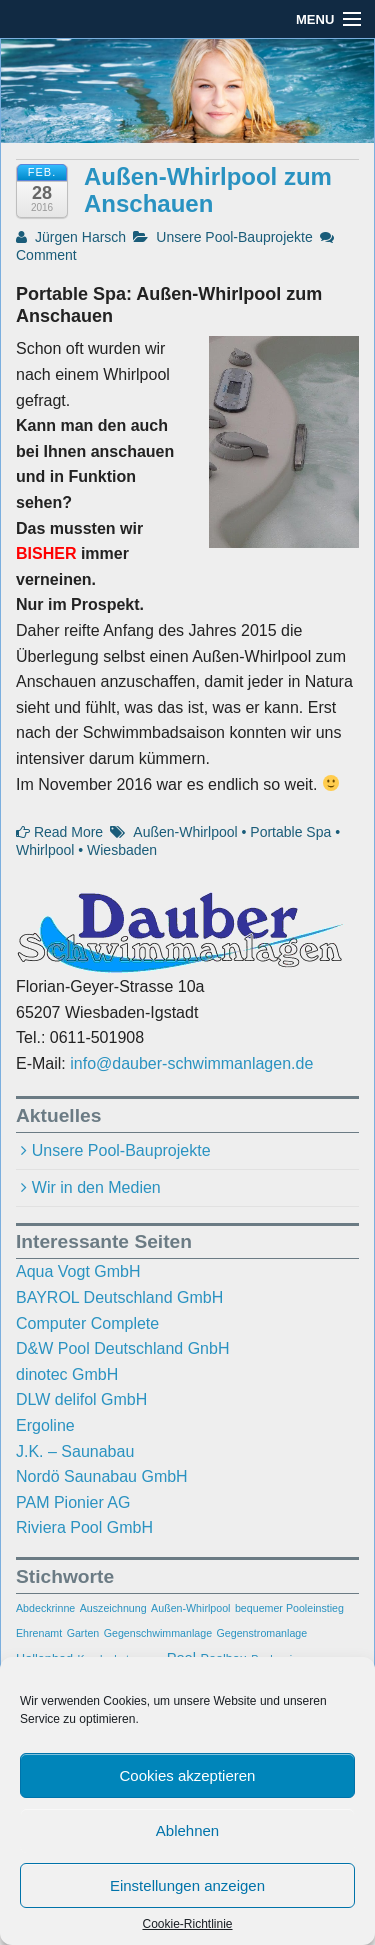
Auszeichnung (113, 1608)
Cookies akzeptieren (188, 1775)
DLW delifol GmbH (81, 1399)
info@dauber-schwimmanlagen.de (191, 1063)
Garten (83, 1633)
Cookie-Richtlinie (187, 1924)
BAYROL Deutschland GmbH (119, 1297)
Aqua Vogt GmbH (78, 1271)
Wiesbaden (122, 850)
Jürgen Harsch (71, 237)
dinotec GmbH (67, 1374)
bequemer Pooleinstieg (289, 1608)
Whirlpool (45, 850)
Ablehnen (187, 1830)
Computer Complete (87, 1323)
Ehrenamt (39, 1633)
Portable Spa (290, 832)
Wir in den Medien (96, 1187)
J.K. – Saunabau (75, 1451)
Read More (59, 832)
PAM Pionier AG (73, 1502)
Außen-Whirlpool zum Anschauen (208, 189)
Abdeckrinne (45, 1608)
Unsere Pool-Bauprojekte (234, 237)
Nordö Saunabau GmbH (102, 1476)
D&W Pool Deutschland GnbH (122, 1348)
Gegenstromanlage (262, 1633)
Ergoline (45, 1425)
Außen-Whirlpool (185, 832)
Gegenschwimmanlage (158, 1633)
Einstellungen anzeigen (187, 1885)
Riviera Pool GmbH (84, 1527)
